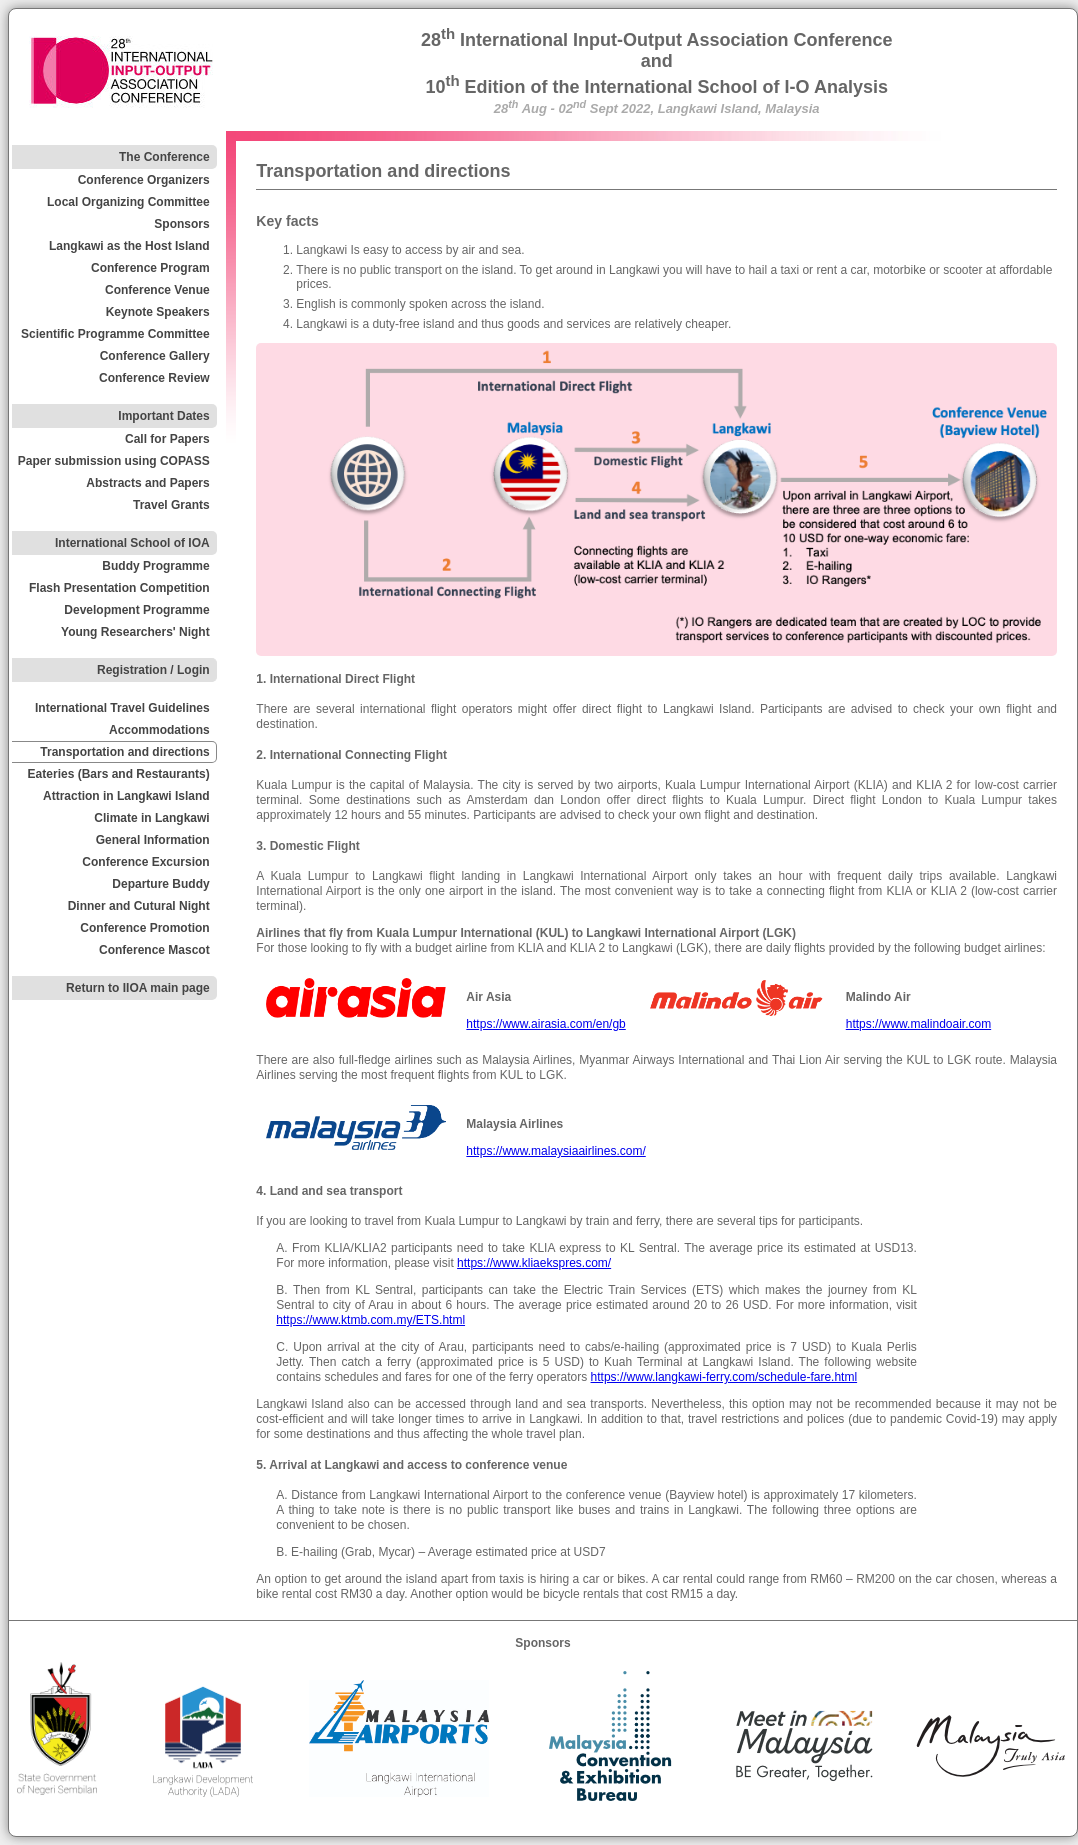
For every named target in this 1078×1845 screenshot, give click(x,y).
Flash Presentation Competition (119, 588)
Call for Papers (167, 439)
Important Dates (163, 416)
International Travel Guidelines (122, 708)
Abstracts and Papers (147, 483)
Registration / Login (153, 670)
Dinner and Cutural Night (139, 906)
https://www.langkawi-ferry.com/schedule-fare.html (724, 1377)
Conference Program (150, 268)
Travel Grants (171, 505)
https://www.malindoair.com (918, 1024)
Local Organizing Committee (128, 202)
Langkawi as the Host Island (129, 246)
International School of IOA (132, 543)
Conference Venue (157, 290)
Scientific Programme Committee (115, 334)
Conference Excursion (145, 862)
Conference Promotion (144, 928)
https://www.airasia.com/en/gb (545, 1024)
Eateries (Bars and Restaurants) (119, 774)
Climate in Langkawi (151, 818)
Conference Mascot (154, 950)
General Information (153, 840)
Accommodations (159, 730)
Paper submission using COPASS (114, 461)
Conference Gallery (155, 356)
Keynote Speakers (158, 312)
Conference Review (154, 378)
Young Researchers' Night (135, 632)
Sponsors (181, 224)
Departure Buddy (160, 884)
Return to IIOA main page (138, 988)
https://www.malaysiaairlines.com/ (555, 1151)
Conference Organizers (144, 180)
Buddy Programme (155, 566)
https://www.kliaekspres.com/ (534, 1263)
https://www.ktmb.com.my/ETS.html (370, 1320)
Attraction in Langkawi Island (126, 796)
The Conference (164, 157)
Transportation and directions (124, 752)
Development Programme (136, 610)
